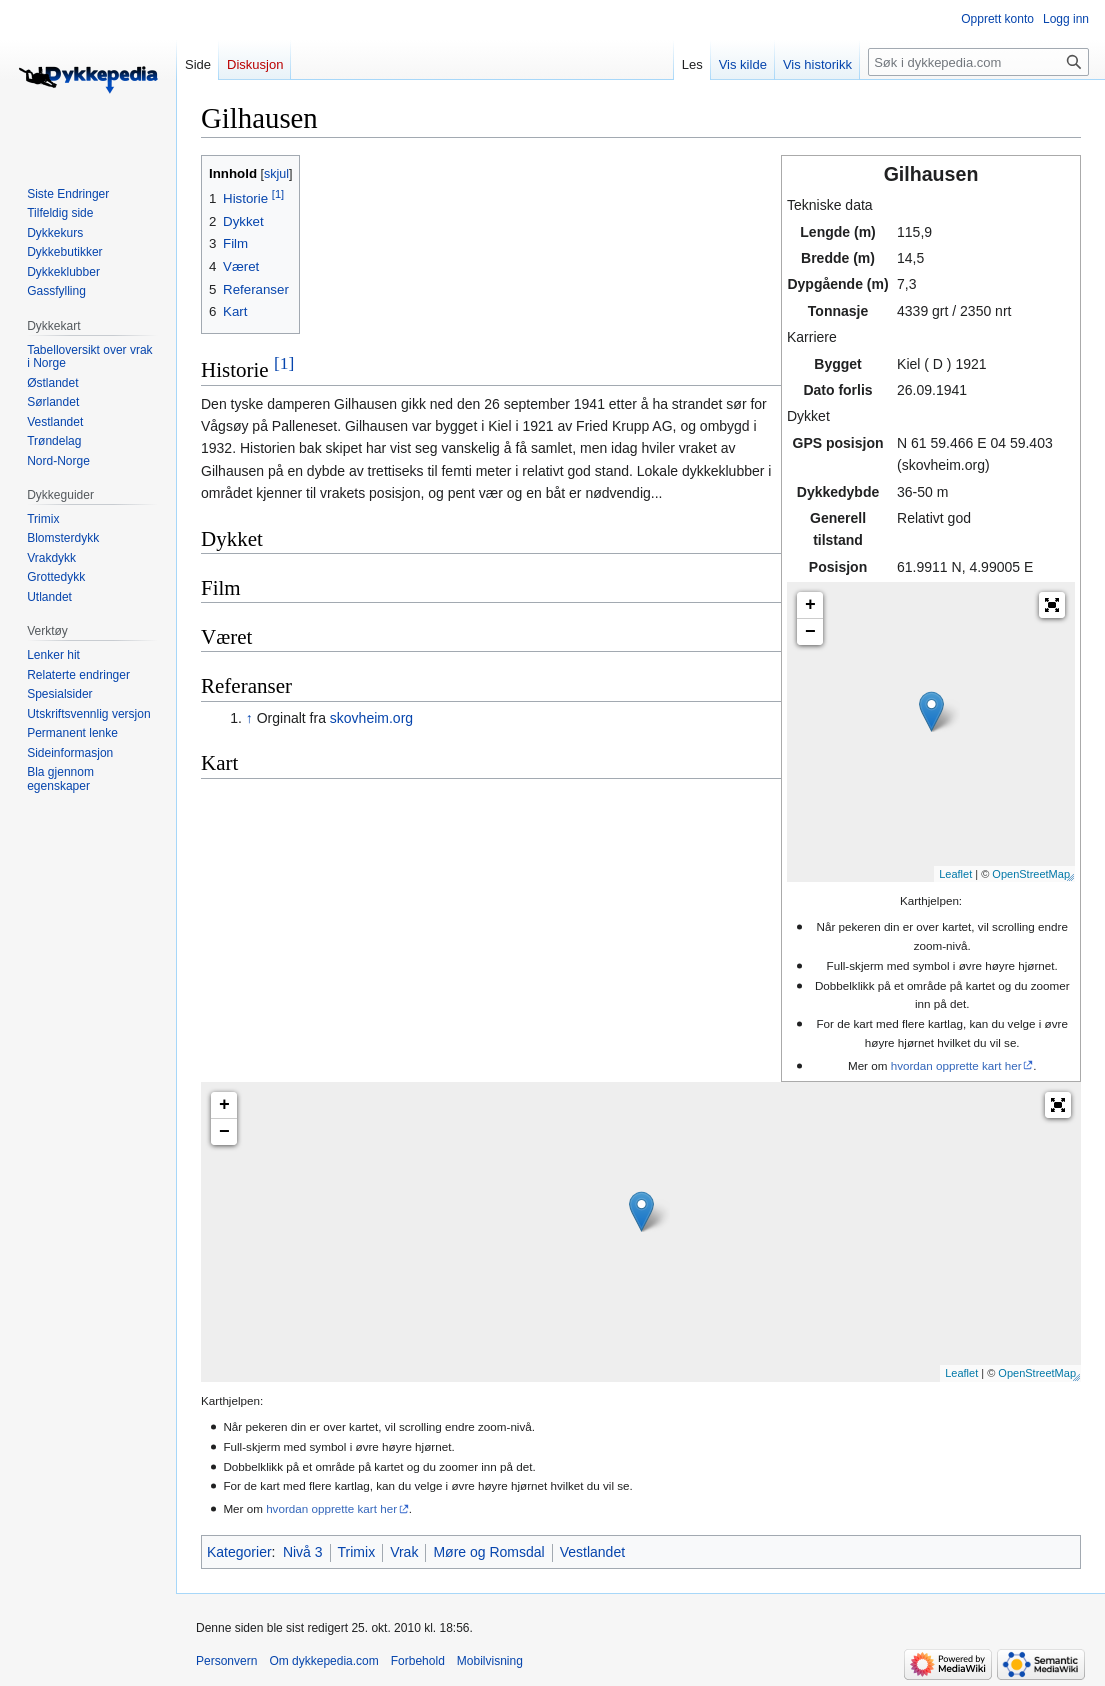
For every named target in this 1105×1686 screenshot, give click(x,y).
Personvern (226, 1661)
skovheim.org (371, 718)
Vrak (404, 1552)
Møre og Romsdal (488, 1552)
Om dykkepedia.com (323, 1661)
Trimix (357, 1552)
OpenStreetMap (1031, 874)
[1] (284, 363)
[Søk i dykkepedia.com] (978, 62)
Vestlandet (592, 1552)
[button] (1052, 605)
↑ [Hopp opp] (249, 718)
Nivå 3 (303, 1552)
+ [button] (810, 605)
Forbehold (418, 1661)
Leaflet (955, 874)
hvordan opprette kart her (956, 1065)
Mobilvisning (490, 1661)
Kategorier (239, 1552)
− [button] (810, 632)
